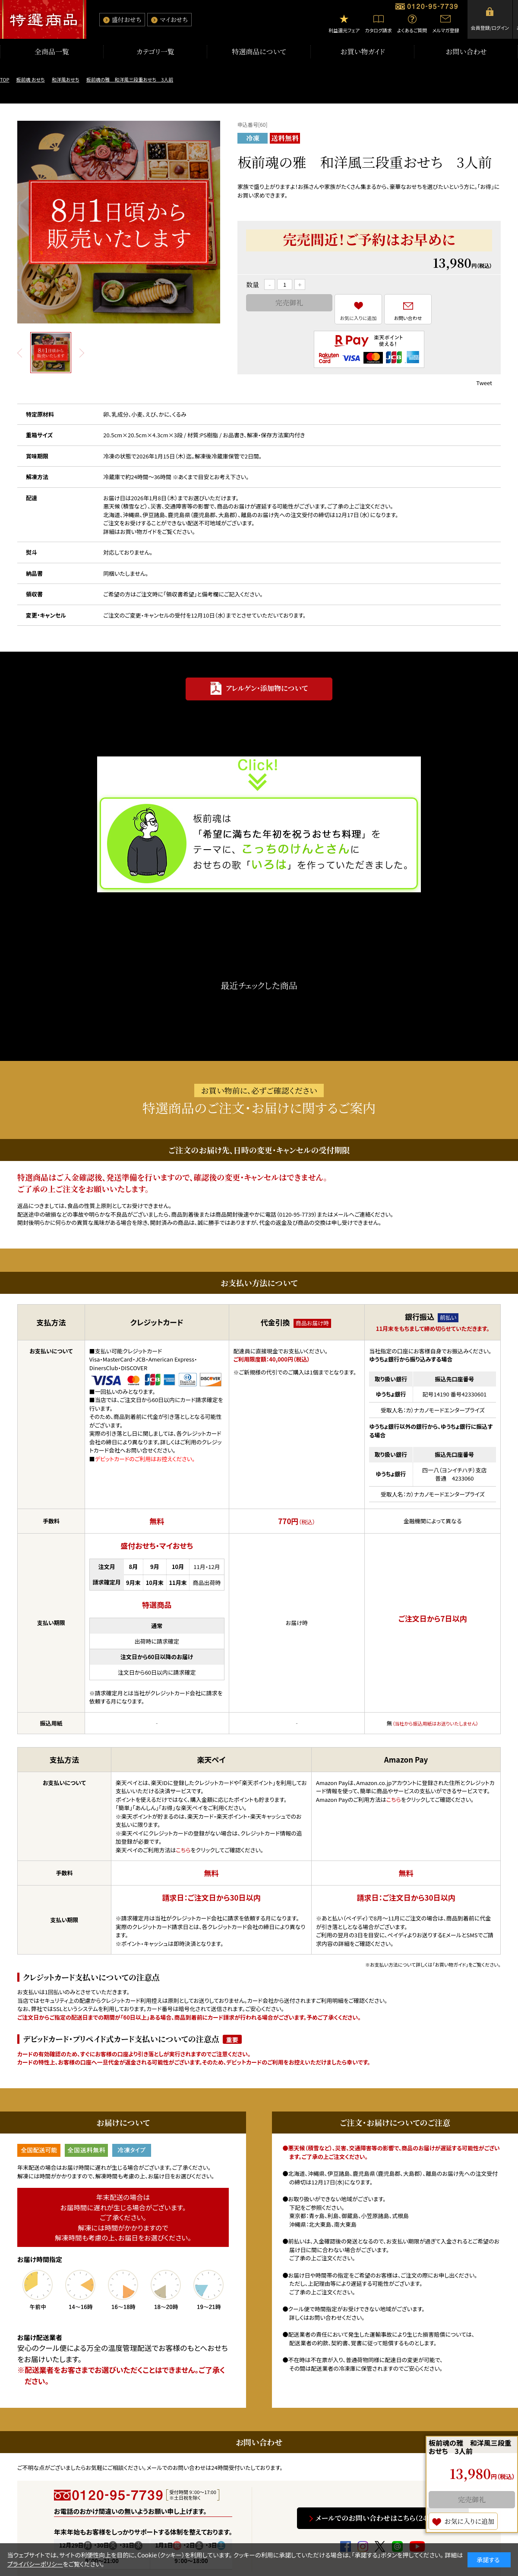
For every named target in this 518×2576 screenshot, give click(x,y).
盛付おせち (126, 19)
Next (81, 352)
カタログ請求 (378, 30)
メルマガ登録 (445, 30)
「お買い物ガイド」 (450, 1964)
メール (341, 1214)
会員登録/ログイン (490, 27)
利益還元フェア (344, 30)
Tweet (484, 383)
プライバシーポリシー (35, 2564)
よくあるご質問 (412, 30)
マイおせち (173, 19)
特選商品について (259, 51)
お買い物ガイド (362, 51)
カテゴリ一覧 (155, 51)
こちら (183, 1850)
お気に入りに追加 (358, 317)
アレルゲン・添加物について (267, 688)
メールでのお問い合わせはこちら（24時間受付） (387, 2518)
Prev (19, 352)
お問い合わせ (466, 51)
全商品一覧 (52, 51)
